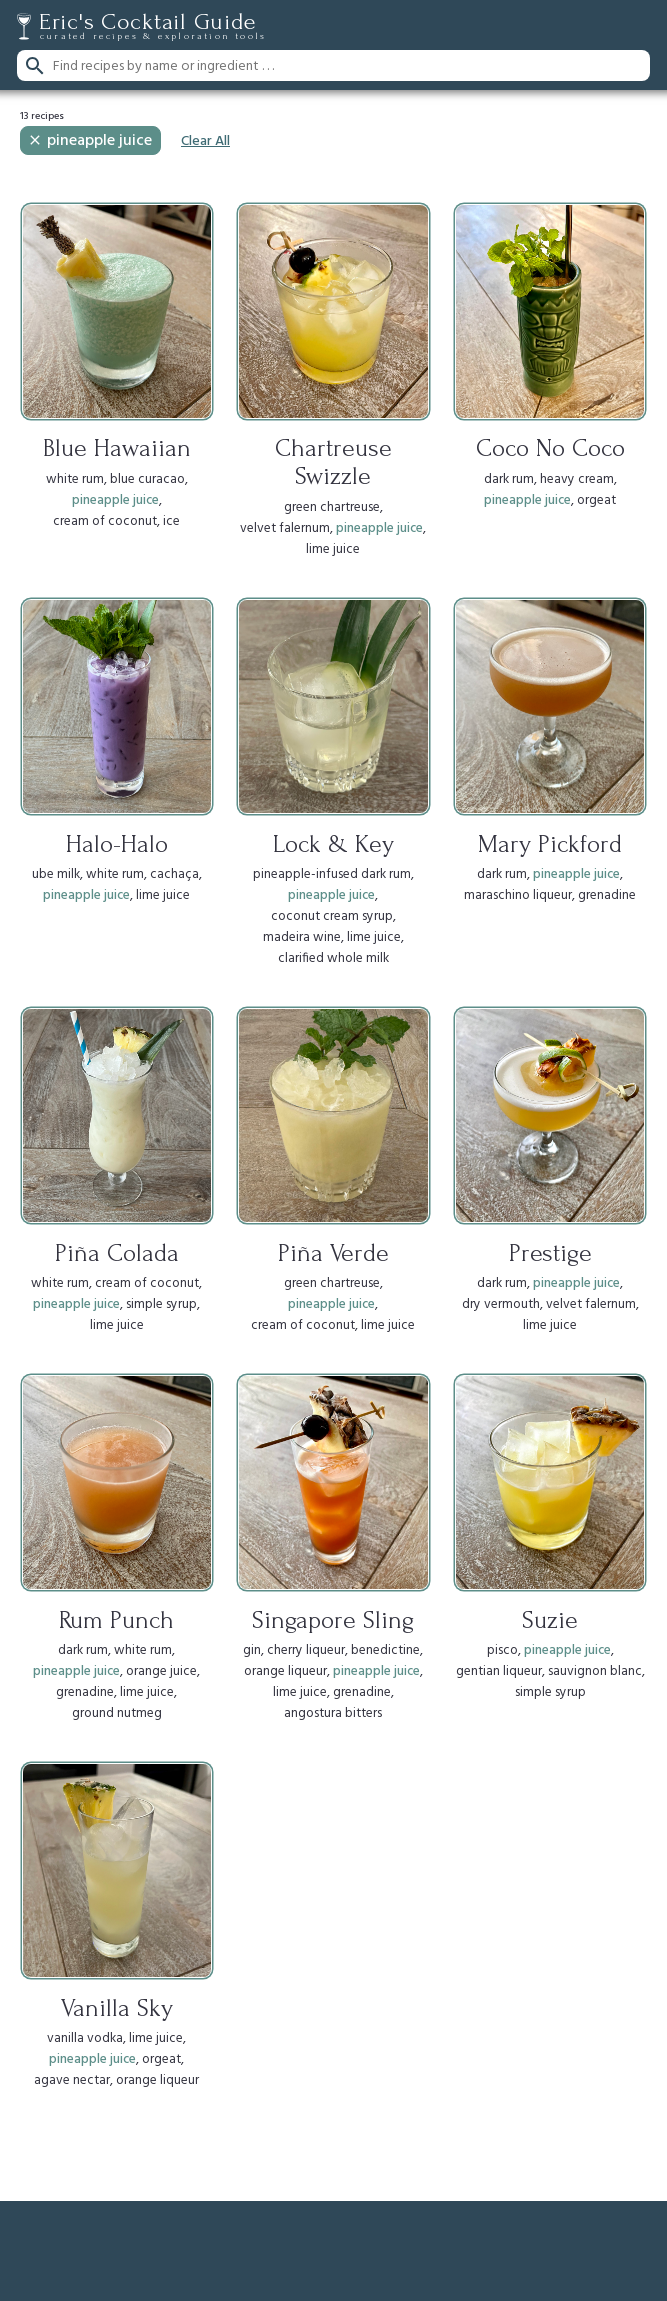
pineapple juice (89, 141)
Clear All (205, 141)
